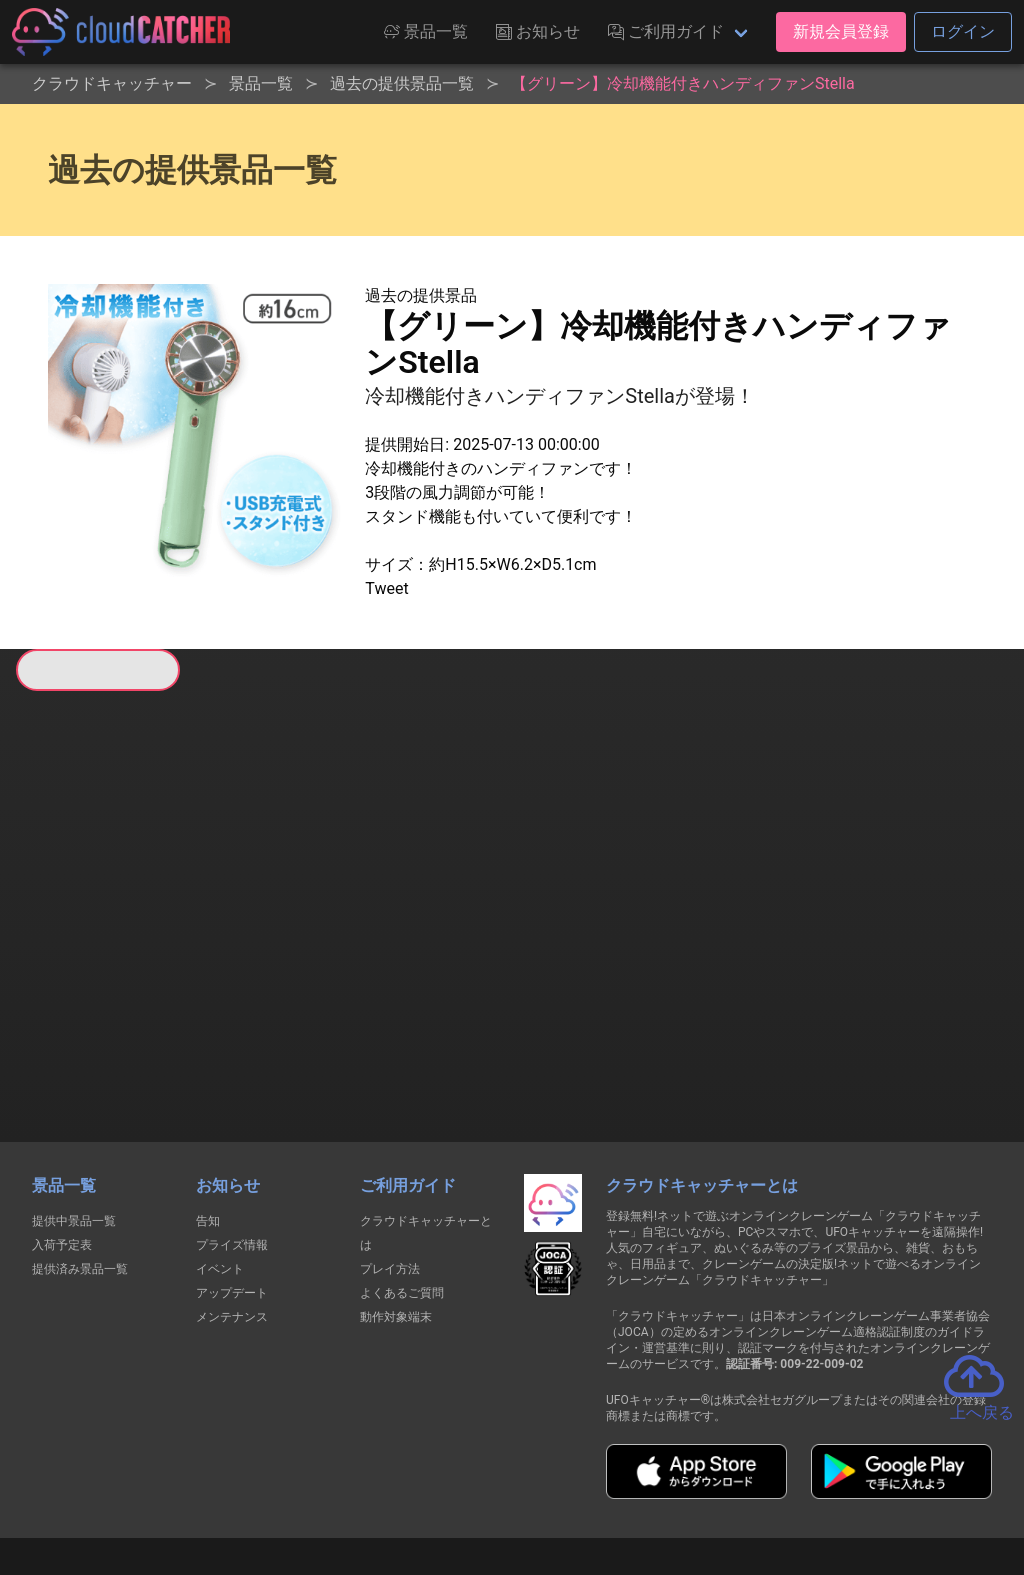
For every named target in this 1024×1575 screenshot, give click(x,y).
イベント (220, 1163)
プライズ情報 (232, 1139)
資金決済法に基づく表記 (461, 1483)
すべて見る (91, 953)
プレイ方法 (390, 1163)
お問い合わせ (782, 1483)
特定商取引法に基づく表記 (638, 1483)
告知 (208, 1115)
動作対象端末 (396, 1211)
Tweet (386, 588)
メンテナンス (232, 1211)
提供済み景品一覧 (80, 1163)
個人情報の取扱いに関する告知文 (185, 1483)
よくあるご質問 (402, 1187)
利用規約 (337, 1483)
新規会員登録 (841, 31)
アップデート (232, 1187)
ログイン (963, 31)
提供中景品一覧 (74, 1115)
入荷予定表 (62, 1139)
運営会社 (883, 1483)
